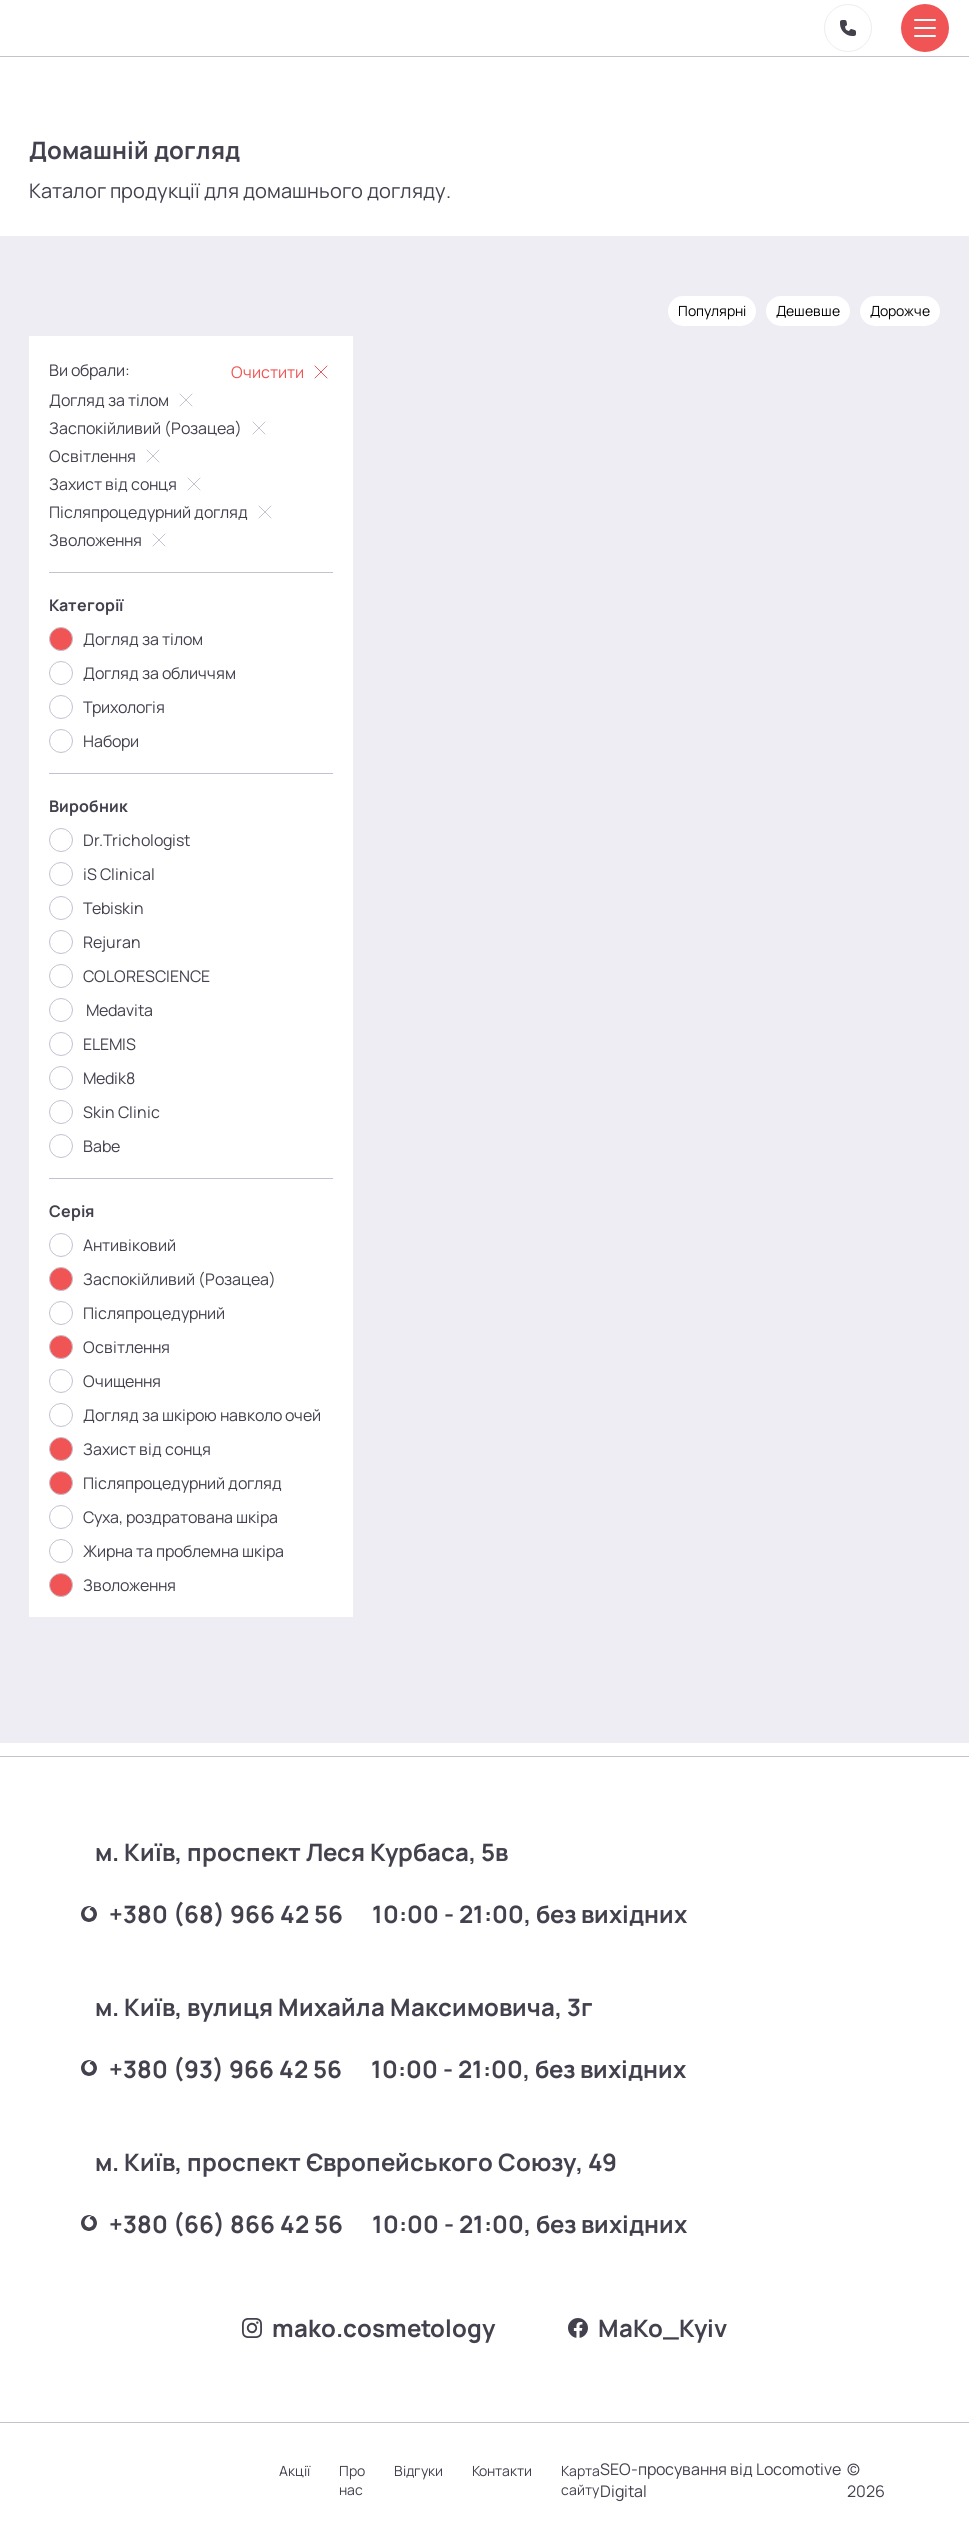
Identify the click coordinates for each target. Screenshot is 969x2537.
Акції (302, 2470)
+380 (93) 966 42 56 (218, 2056)
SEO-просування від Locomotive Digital (688, 2480)
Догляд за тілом (124, 397)
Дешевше (807, 307)
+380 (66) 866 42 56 (219, 2212)
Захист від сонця (128, 481)
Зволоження (111, 537)
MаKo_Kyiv (651, 2325)
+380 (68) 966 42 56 (219, 1900)
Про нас (361, 2480)
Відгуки (428, 2470)
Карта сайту (592, 2480)
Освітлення (108, 453)
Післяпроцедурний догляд (164, 509)
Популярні (711, 307)
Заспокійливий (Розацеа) (161, 425)
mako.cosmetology (365, 2325)
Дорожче (899, 307)
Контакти (513, 2470)
